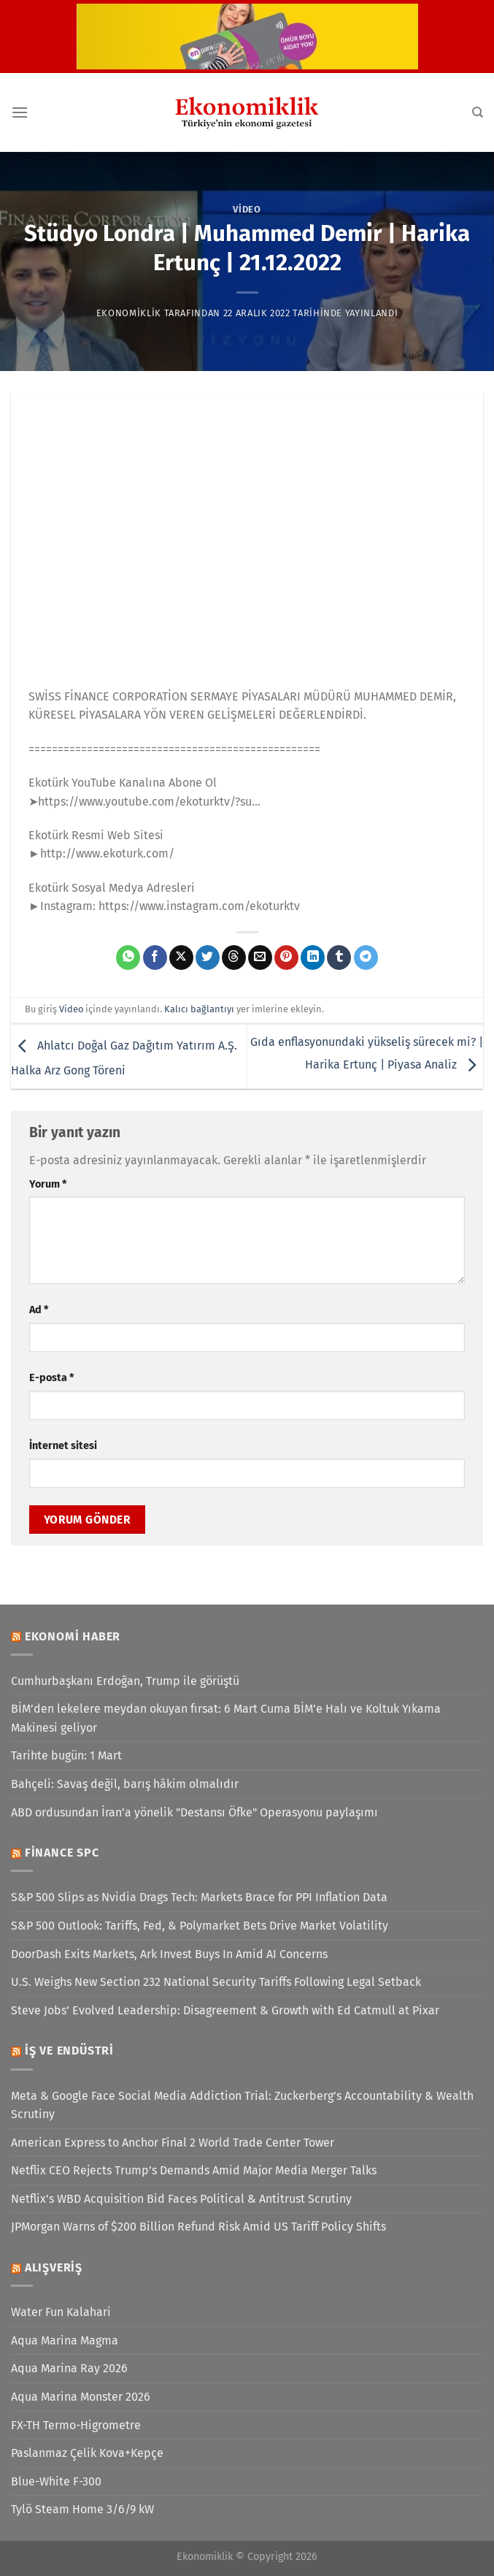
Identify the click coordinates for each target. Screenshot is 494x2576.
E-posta (51, 1378)
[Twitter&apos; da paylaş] (208, 957)
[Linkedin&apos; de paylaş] (313, 957)
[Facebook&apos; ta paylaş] (155, 957)
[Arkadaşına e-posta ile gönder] (260, 957)
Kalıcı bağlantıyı (199, 1009)
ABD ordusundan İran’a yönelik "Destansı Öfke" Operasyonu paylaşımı (194, 1812)
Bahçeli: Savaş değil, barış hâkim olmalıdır (125, 1784)
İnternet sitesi (63, 1446)
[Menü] (19, 112)
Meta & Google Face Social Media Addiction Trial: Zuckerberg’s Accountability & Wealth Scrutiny (242, 2105)
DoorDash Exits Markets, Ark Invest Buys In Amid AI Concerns (169, 1954)
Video (246, 209)
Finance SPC (62, 1853)
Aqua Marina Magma (64, 2340)
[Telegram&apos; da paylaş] (366, 957)
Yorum (47, 1184)
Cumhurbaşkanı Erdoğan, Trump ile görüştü (125, 1681)
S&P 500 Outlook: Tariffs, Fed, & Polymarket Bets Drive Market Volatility (199, 1926)
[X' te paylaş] (181, 957)
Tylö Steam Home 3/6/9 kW (82, 2509)
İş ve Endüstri (69, 2050)
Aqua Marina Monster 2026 (80, 2397)
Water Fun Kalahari (61, 2312)
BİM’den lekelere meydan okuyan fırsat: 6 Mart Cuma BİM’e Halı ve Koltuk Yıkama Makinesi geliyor (226, 1718)
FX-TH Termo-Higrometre (76, 2425)
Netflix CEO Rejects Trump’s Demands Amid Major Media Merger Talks (194, 2170)
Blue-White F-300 (56, 2481)
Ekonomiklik (128, 312)
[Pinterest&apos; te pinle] (286, 957)
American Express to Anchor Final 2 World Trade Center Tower (172, 2142)
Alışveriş (53, 2267)
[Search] (477, 112)
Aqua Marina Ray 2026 (69, 2368)
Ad (38, 1310)
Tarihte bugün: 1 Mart (66, 1755)
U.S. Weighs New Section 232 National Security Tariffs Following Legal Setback (216, 1982)
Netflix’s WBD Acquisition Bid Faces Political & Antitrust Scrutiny (181, 2199)
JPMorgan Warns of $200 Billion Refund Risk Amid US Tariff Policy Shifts (198, 2226)
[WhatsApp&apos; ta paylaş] (128, 957)
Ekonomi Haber (72, 1636)
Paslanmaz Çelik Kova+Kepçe (87, 2453)
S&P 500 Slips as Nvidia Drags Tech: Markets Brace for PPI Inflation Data (199, 1897)
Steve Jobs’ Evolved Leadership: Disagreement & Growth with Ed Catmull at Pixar (225, 2010)
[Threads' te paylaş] (234, 957)
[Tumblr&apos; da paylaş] (339, 957)
